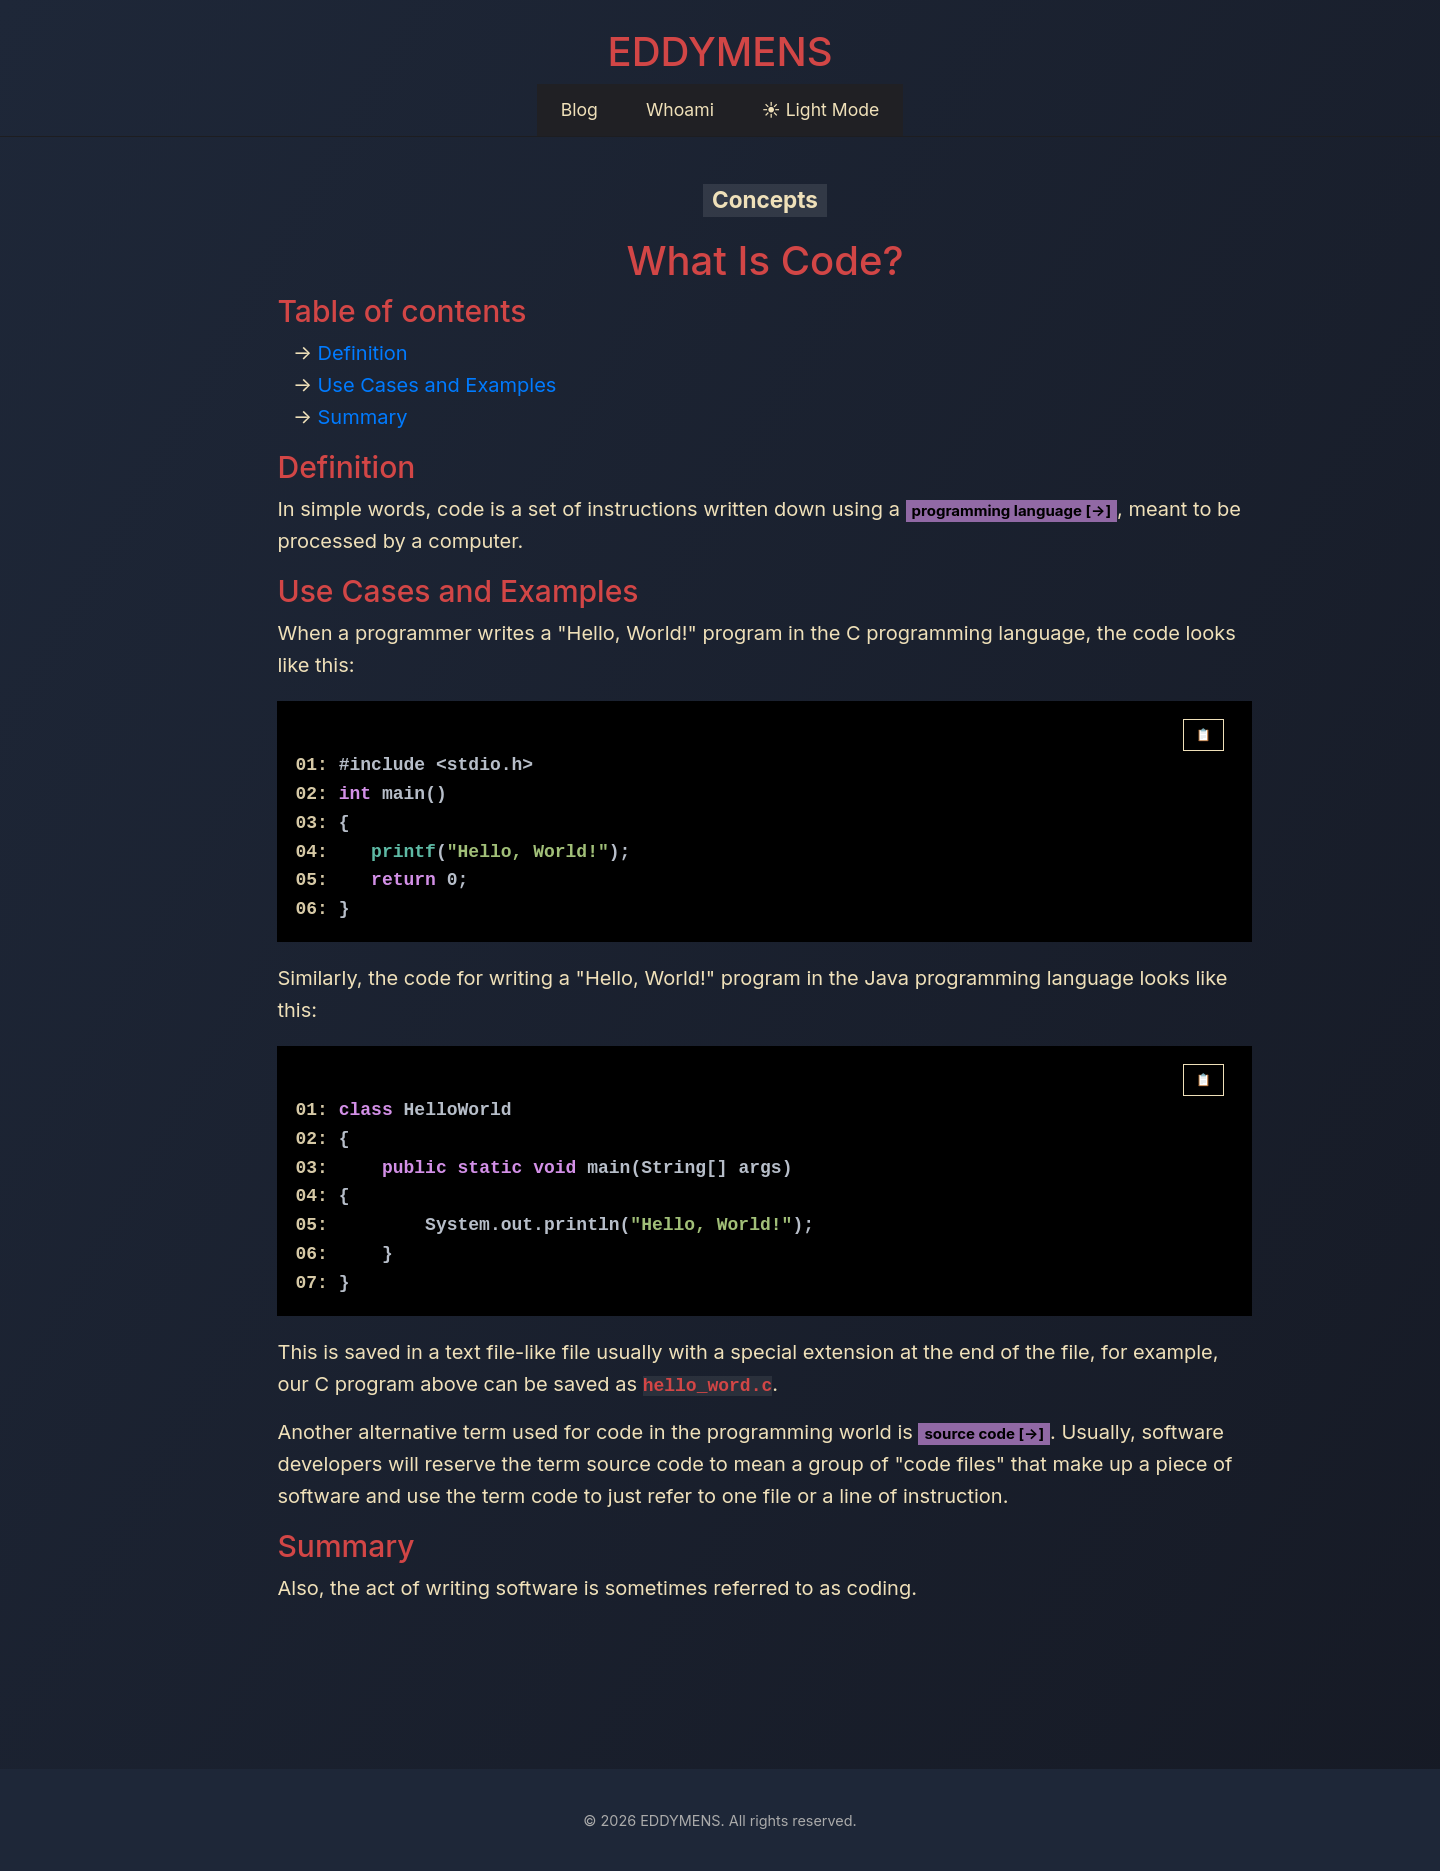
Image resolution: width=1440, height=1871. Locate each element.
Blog (579, 109)
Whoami (680, 109)
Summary (362, 417)
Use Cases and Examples (436, 385)
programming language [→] (1012, 510)
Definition (362, 353)
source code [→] (984, 1433)
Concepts (765, 199)
